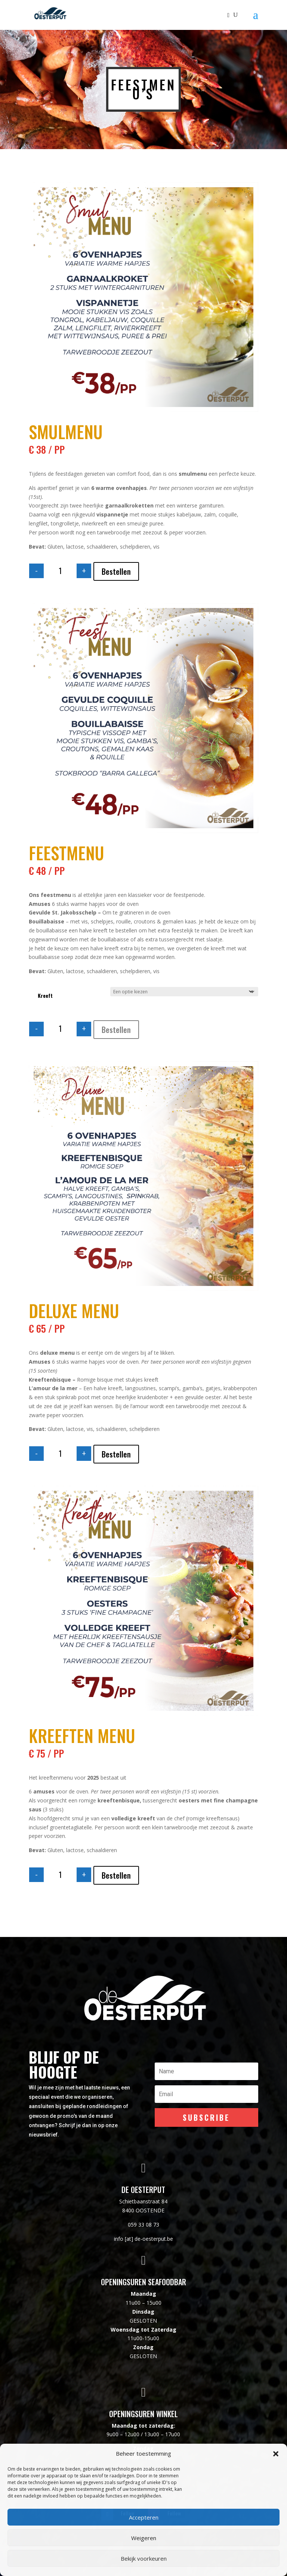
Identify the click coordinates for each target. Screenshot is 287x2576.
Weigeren (143, 2538)
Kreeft (45, 995)
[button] (276, 2454)
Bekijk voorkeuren (144, 2558)
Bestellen (116, 571)
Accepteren (143, 2517)
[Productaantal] (60, 571)
